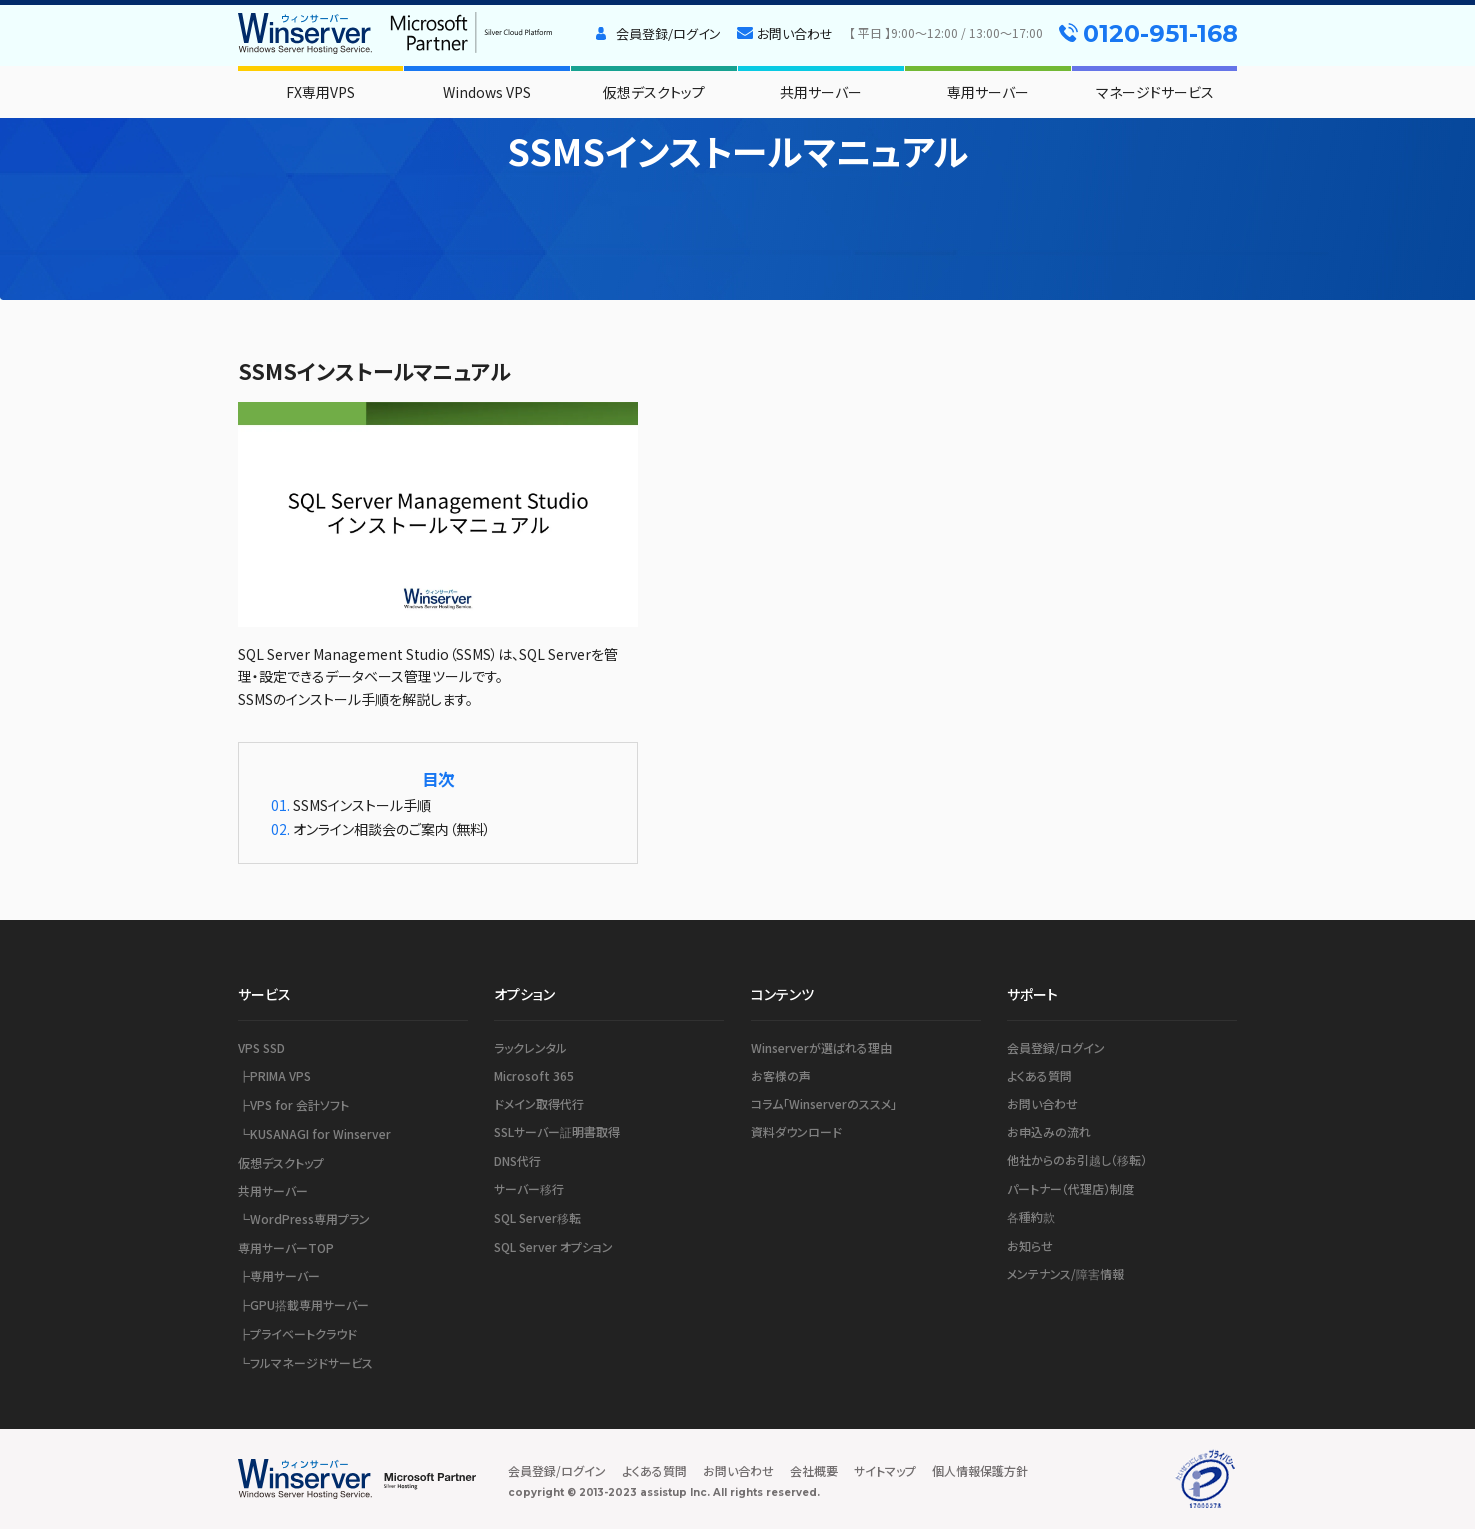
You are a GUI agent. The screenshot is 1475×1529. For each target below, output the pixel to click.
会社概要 (814, 1470)
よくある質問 (1039, 1075)
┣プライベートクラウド (297, 1333)
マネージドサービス (1155, 92)
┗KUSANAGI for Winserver (314, 1133)
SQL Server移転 (537, 1217)
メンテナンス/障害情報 (1065, 1273)
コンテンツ (782, 994)
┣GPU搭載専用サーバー (303, 1304)
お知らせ (1030, 1245)
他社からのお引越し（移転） (1077, 1159)
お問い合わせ (795, 33)
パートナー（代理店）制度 (1070, 1188)
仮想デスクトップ (654, 92)
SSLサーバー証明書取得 (557, 1131)
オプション (524, 994)
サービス (264, 994)
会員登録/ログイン (668, 33)
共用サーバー (821, 92)
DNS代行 (517, 1160)
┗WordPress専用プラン (304, 1218)
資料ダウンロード (796, 1131)
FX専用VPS (320, 92)
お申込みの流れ (1049, 1131)
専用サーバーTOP (286, 1247)
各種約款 (1031, 1216)
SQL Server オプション (553, 1246)
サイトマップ (885, 1470)
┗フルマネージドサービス (305, 1362)
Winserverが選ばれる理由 (821, 1047)
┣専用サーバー (279, 1275)
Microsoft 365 (534, 1075)
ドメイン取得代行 (539, 1103)
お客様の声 (781, 1075)
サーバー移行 (529, 1188)
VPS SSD (261, 1047)
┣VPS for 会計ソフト (293, 1104)
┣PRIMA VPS (274, 1075)
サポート (1032, 994)
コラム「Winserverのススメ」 (824, 1103)
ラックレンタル (530, 1047)
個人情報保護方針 (980, 1470)
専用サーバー (988, 92)
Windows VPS (487, 92)
